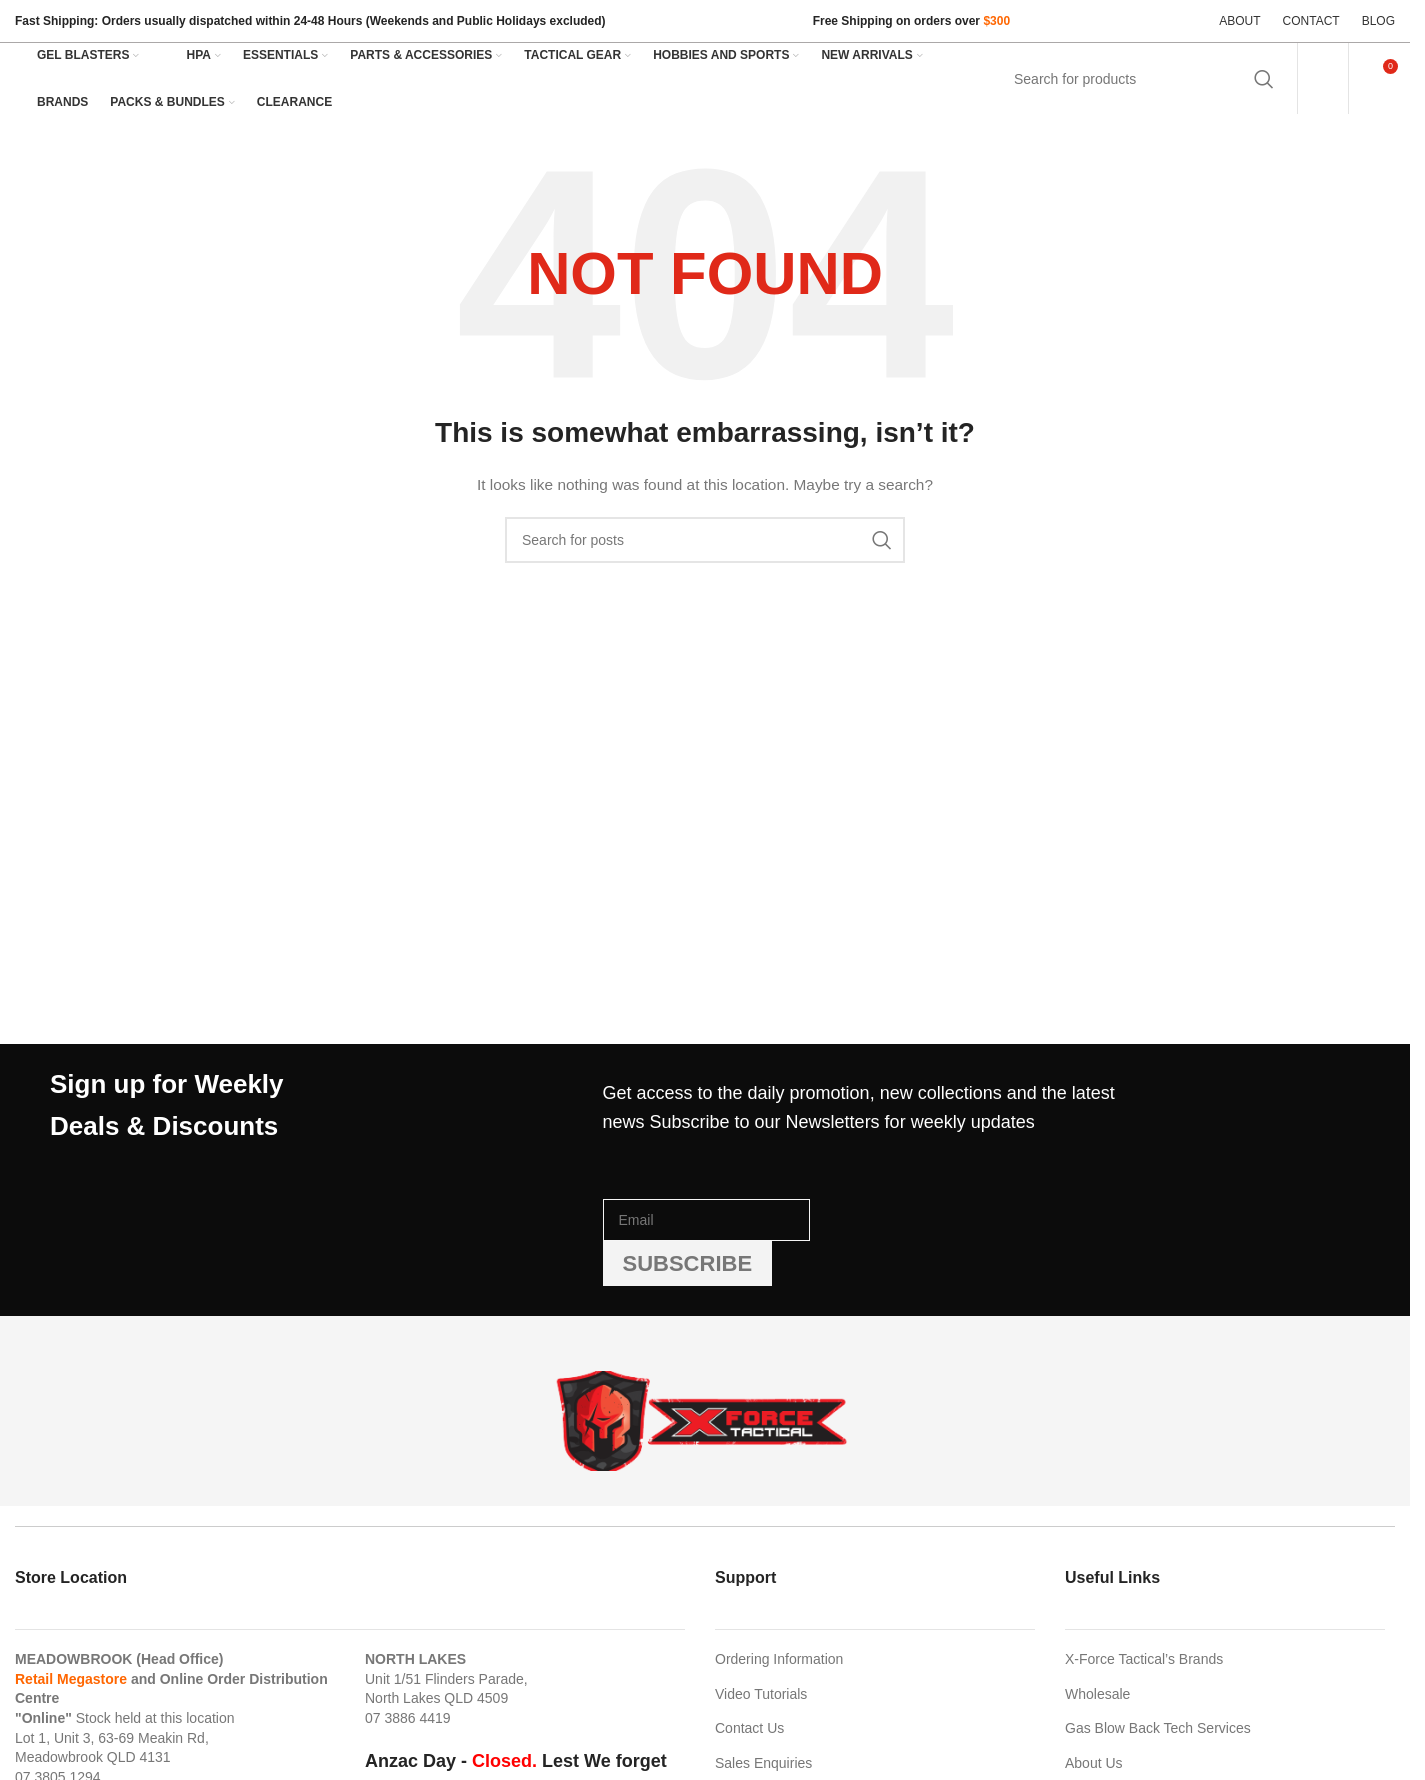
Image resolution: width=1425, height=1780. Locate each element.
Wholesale (1097, 1694)
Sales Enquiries (763, 1763)
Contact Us (749, 1728)
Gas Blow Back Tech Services (1158, 1728)
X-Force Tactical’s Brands (1144, 1659)
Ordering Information (779, 1659)
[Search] (1142, 79)
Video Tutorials (761, 1694)
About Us (1094, 1763)
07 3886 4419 (408, 1718)
